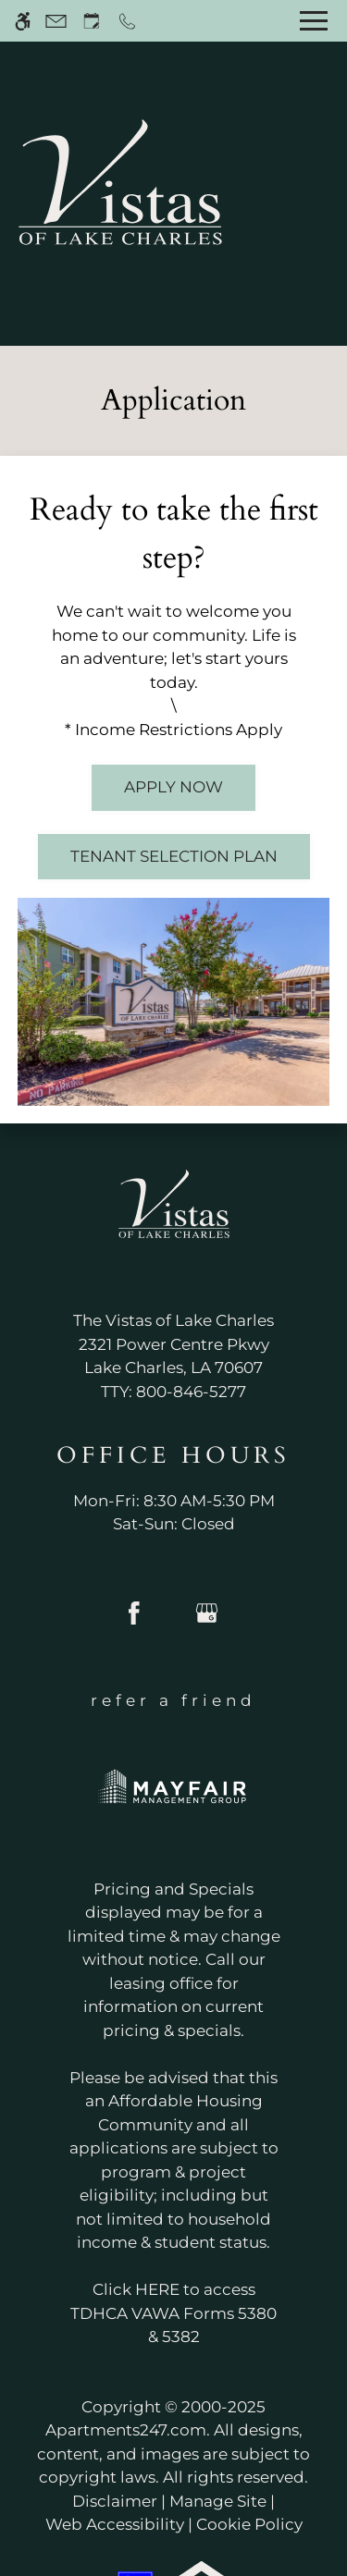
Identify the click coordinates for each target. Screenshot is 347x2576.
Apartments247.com (125, 2430)
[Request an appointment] (91, 21)
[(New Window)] (173, 1356)
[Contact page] (56, 21)
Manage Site (217, 2501)
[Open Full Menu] (313, 21)
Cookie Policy (249, 2524)
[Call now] (127, 21)
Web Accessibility (114, 2524)
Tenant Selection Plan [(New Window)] (174, 856)
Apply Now (173, 787)
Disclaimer (114, 2501)
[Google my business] (206, 1620)
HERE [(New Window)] (157, 2289)
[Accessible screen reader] (22, 21)
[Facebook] (134, 1620)
